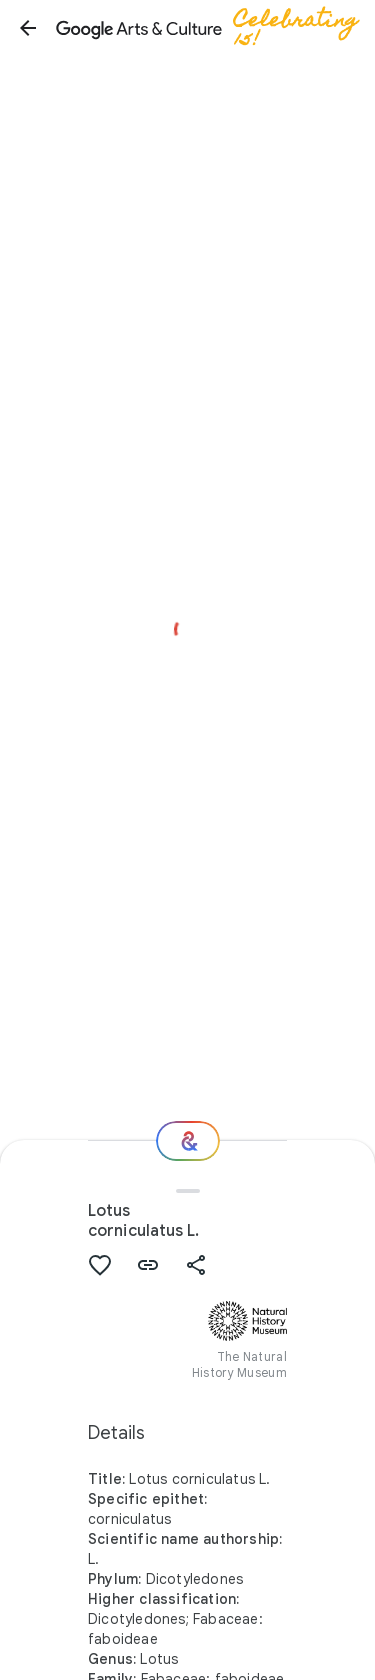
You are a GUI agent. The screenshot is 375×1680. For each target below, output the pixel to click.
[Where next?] (188, 1141)
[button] (28, 28)
